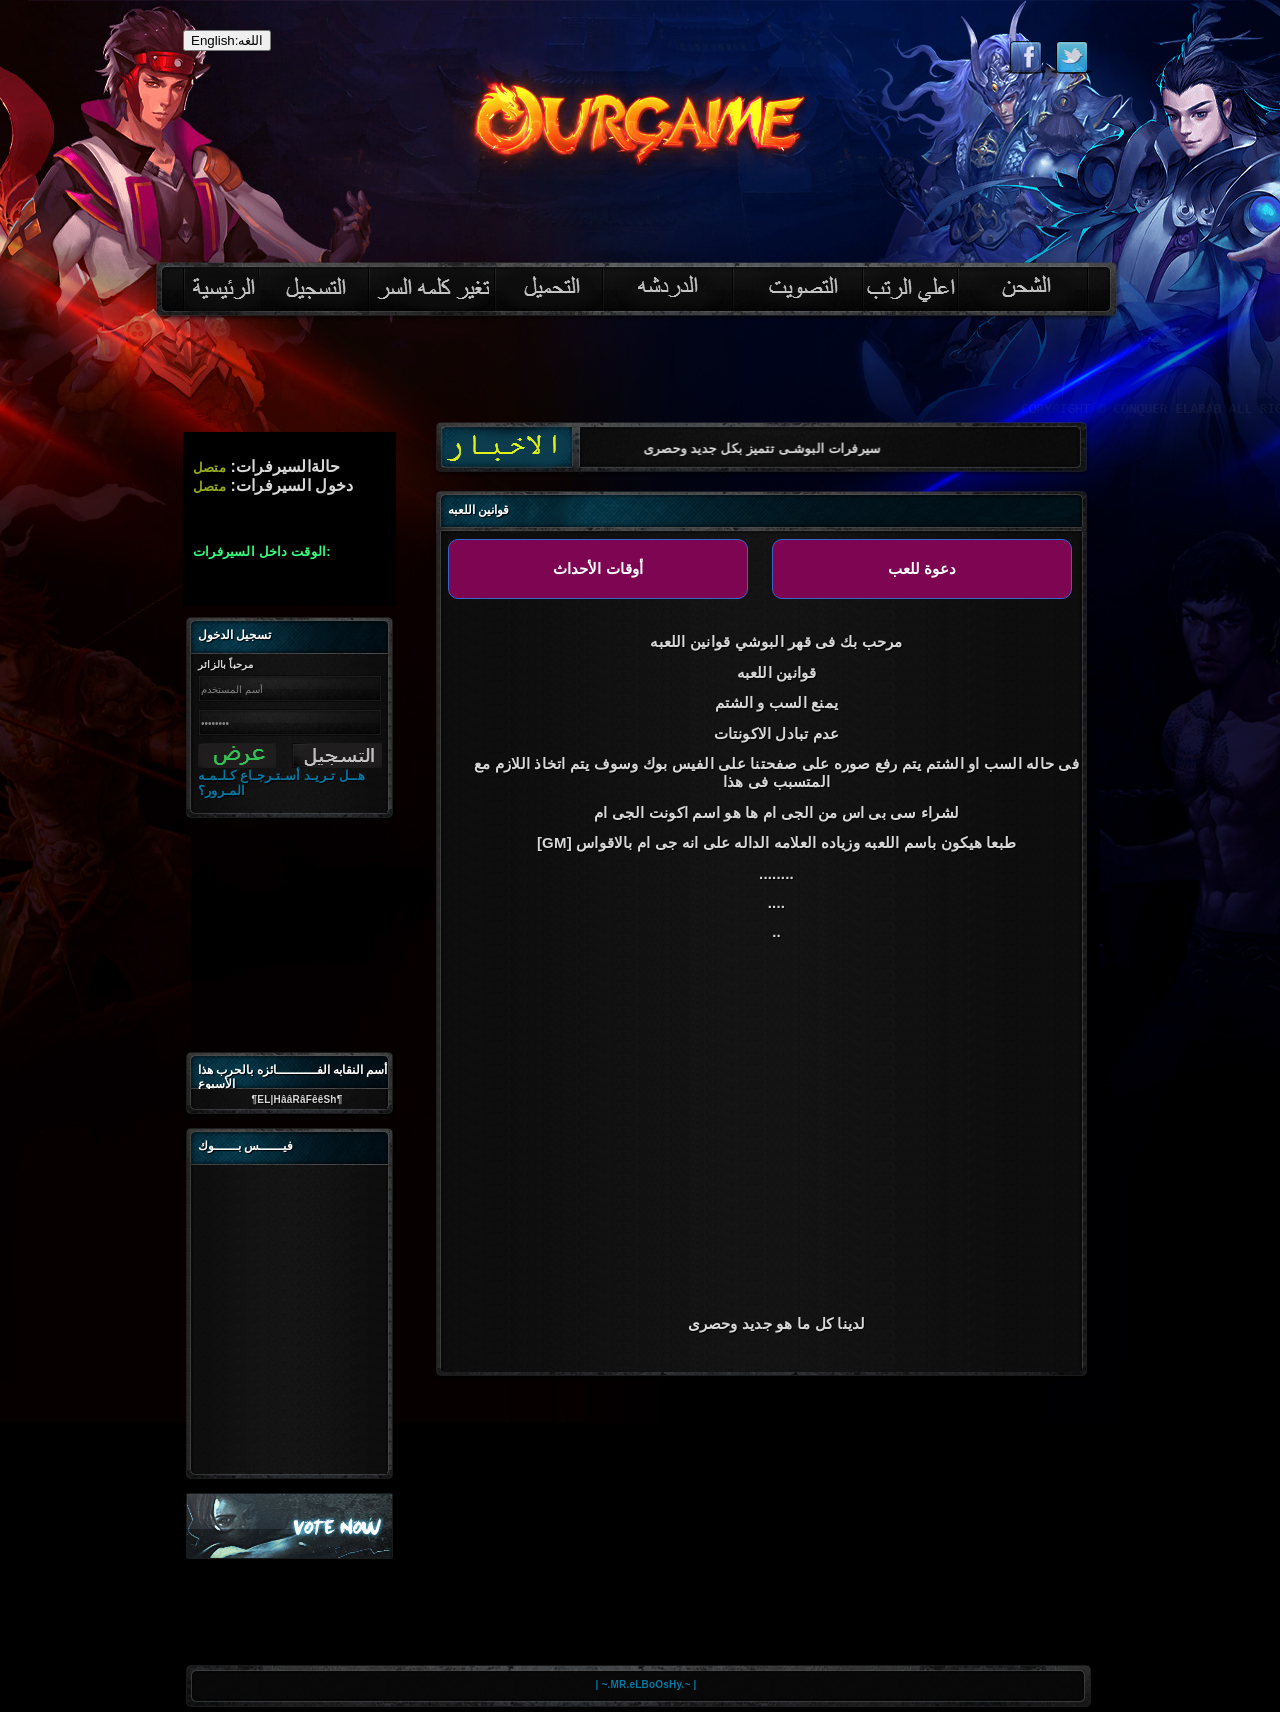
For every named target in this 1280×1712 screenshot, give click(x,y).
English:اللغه (227, 40)
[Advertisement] (640, 376)
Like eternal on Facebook (1025, 57)
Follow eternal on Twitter (1071, 57)
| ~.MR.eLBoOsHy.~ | (646, 1684)
